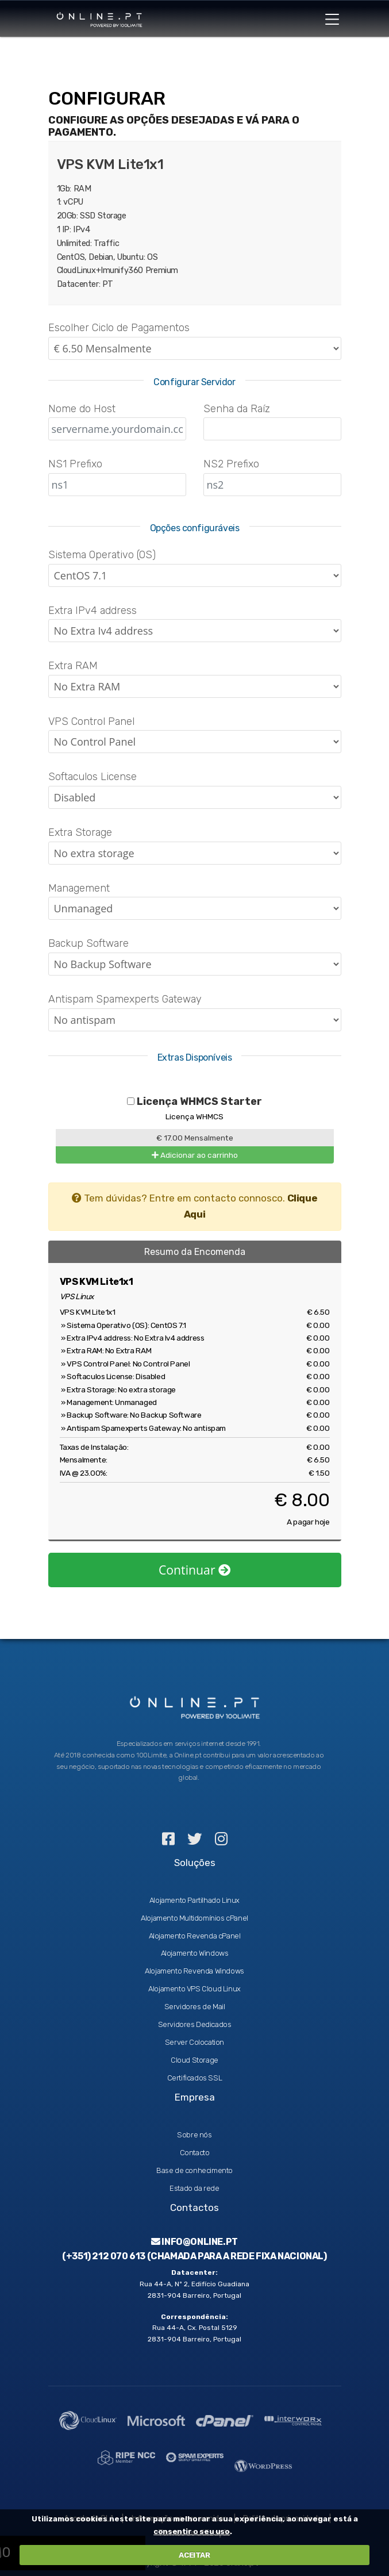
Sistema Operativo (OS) (102, 554)
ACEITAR (194, 2555)
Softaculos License (92, 776)
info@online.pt (194, 2241)
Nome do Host (81, 408)
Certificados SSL (194, 2078)
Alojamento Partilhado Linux (194, 1900)
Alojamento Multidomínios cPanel (194, 1918)
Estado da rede (194, 2188)
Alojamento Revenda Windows (194, 1971)
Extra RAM (73, 665)
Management (79, 888)
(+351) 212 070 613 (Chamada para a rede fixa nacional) (194, 2256)
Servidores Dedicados (195, 2024)
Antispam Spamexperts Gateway (125, 999)
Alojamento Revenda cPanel (195, 1936)
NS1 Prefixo (75, 464)
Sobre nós (194, 2134)
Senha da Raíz (236, 408)
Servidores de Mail (194, 2006)
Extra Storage (80, 832)
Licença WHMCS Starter (194, 1101)
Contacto (195, 2152)
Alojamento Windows (195, 1953)
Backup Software (88, 943)
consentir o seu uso (191, 2531)
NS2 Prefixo (231, 464)
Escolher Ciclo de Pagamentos (119, 327)
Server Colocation (194, 2042)
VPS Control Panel (91, 721)
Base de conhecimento (194, 2170)
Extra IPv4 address (92, 610)
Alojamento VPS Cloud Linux (194, 1988)
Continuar (194, 1569)
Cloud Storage (194, 2060)
